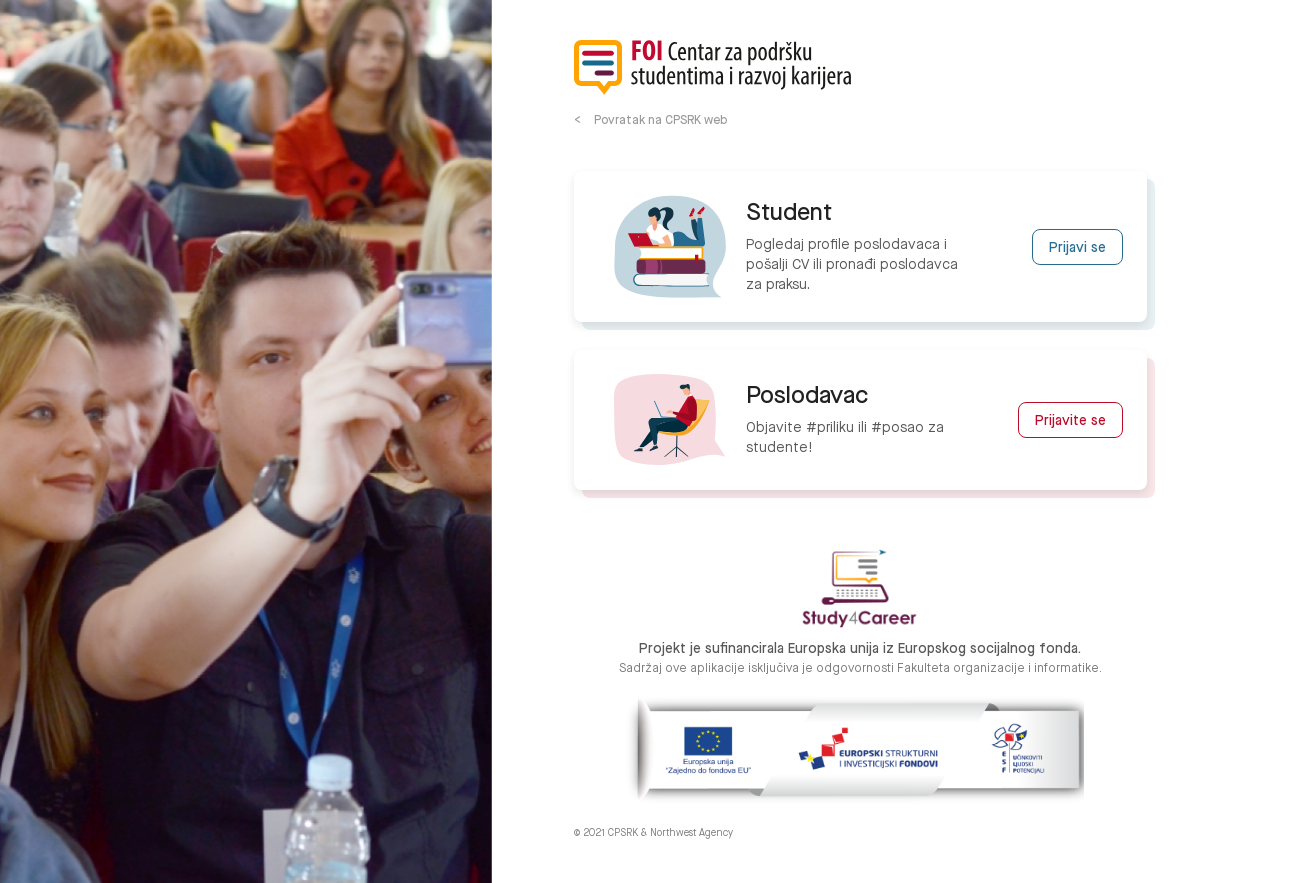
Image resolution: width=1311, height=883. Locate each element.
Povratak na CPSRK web (660, 120)
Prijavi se (1077, 248)
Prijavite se (1070, 421)
